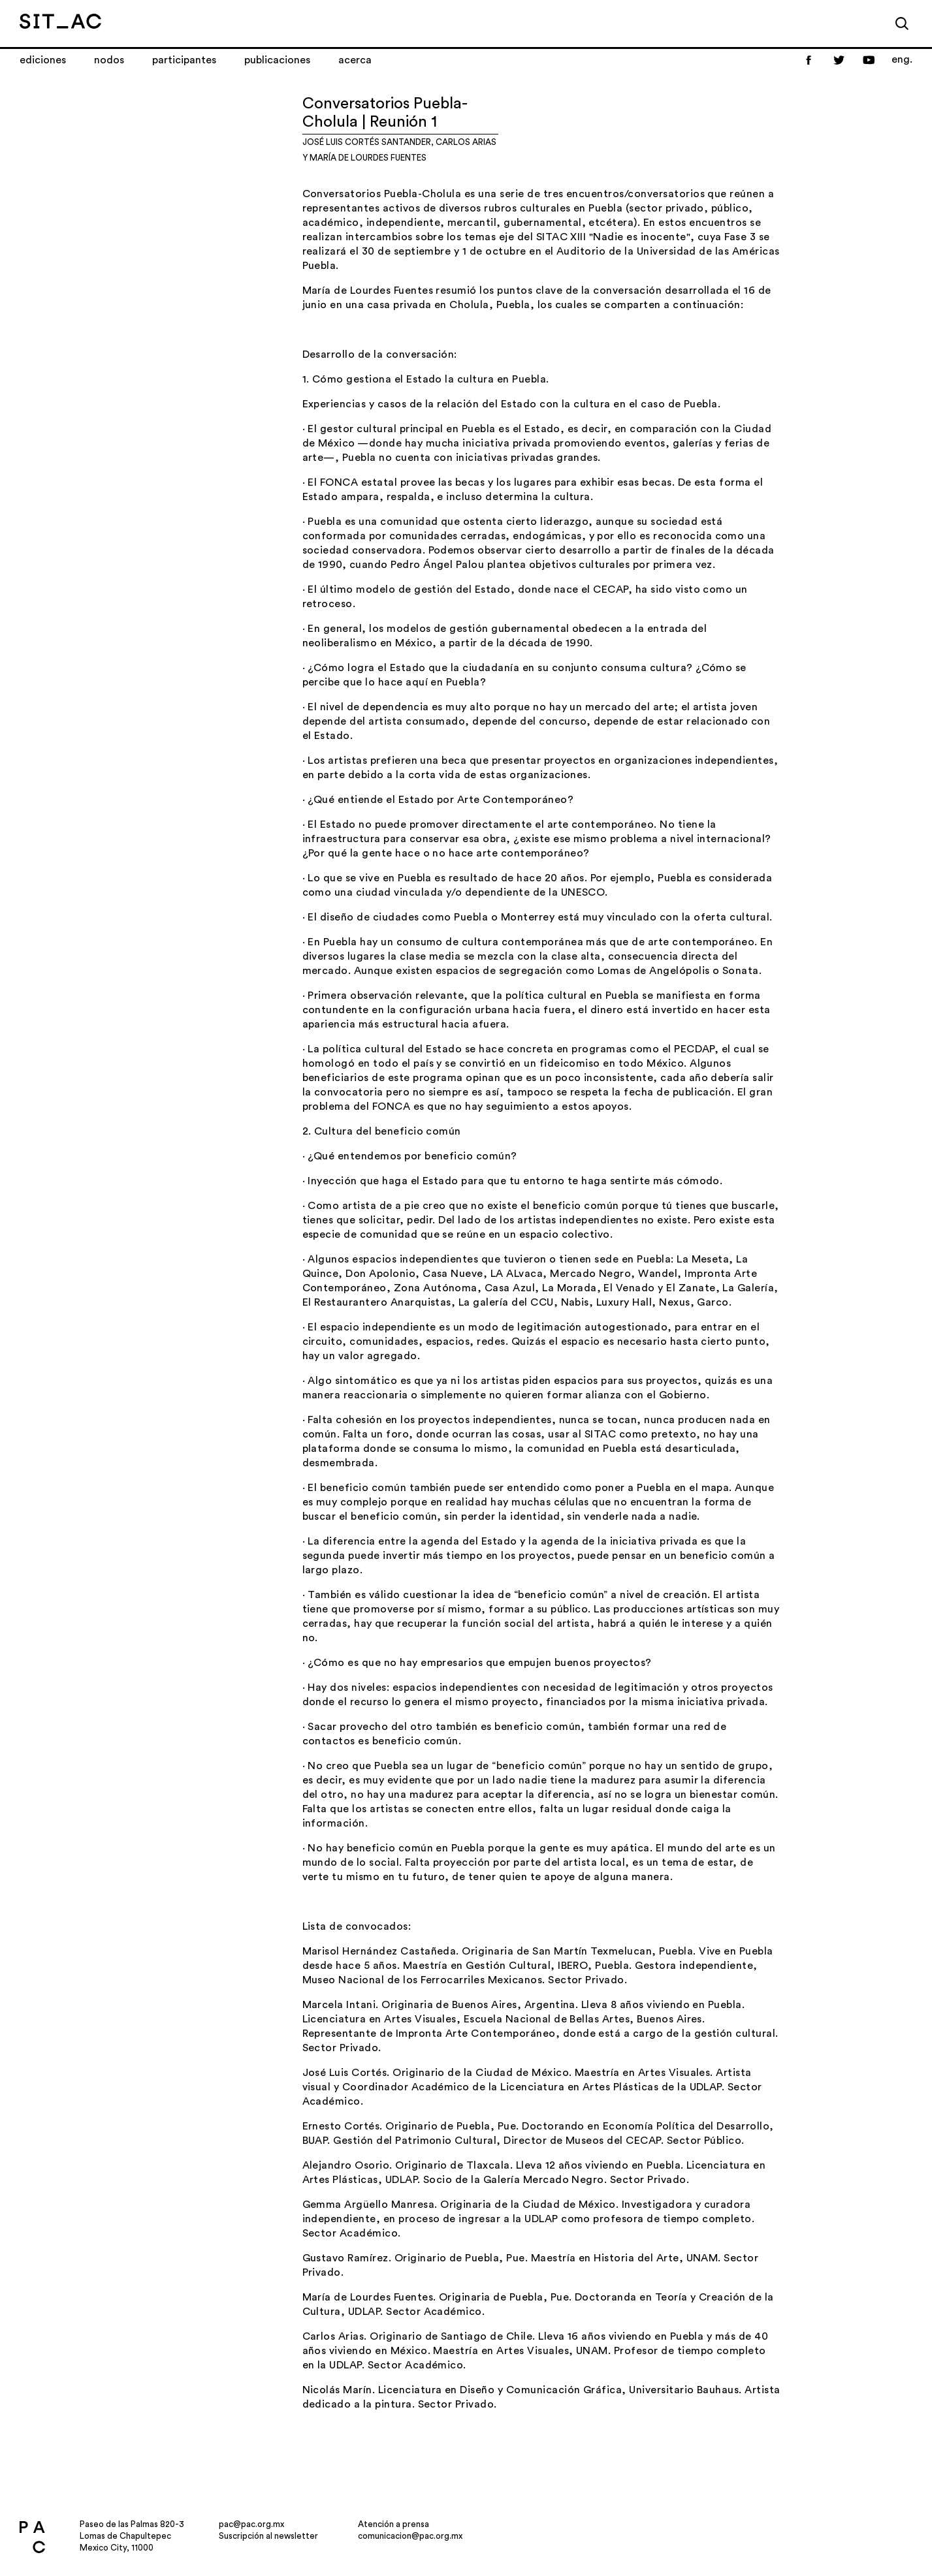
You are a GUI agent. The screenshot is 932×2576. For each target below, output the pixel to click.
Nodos (109, 60)
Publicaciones (277, 60)
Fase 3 (740, 237)
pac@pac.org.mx (251, 2524)
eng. (902, 59)
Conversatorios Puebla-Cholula (382, 194)
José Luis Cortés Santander (366, 142)
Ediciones (43, 60)
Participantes (184, 60)
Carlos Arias (466, 142)
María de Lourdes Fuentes (368, 157)
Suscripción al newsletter (268, 2536)
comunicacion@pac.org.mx (410, 2536)
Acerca (355, 60)
